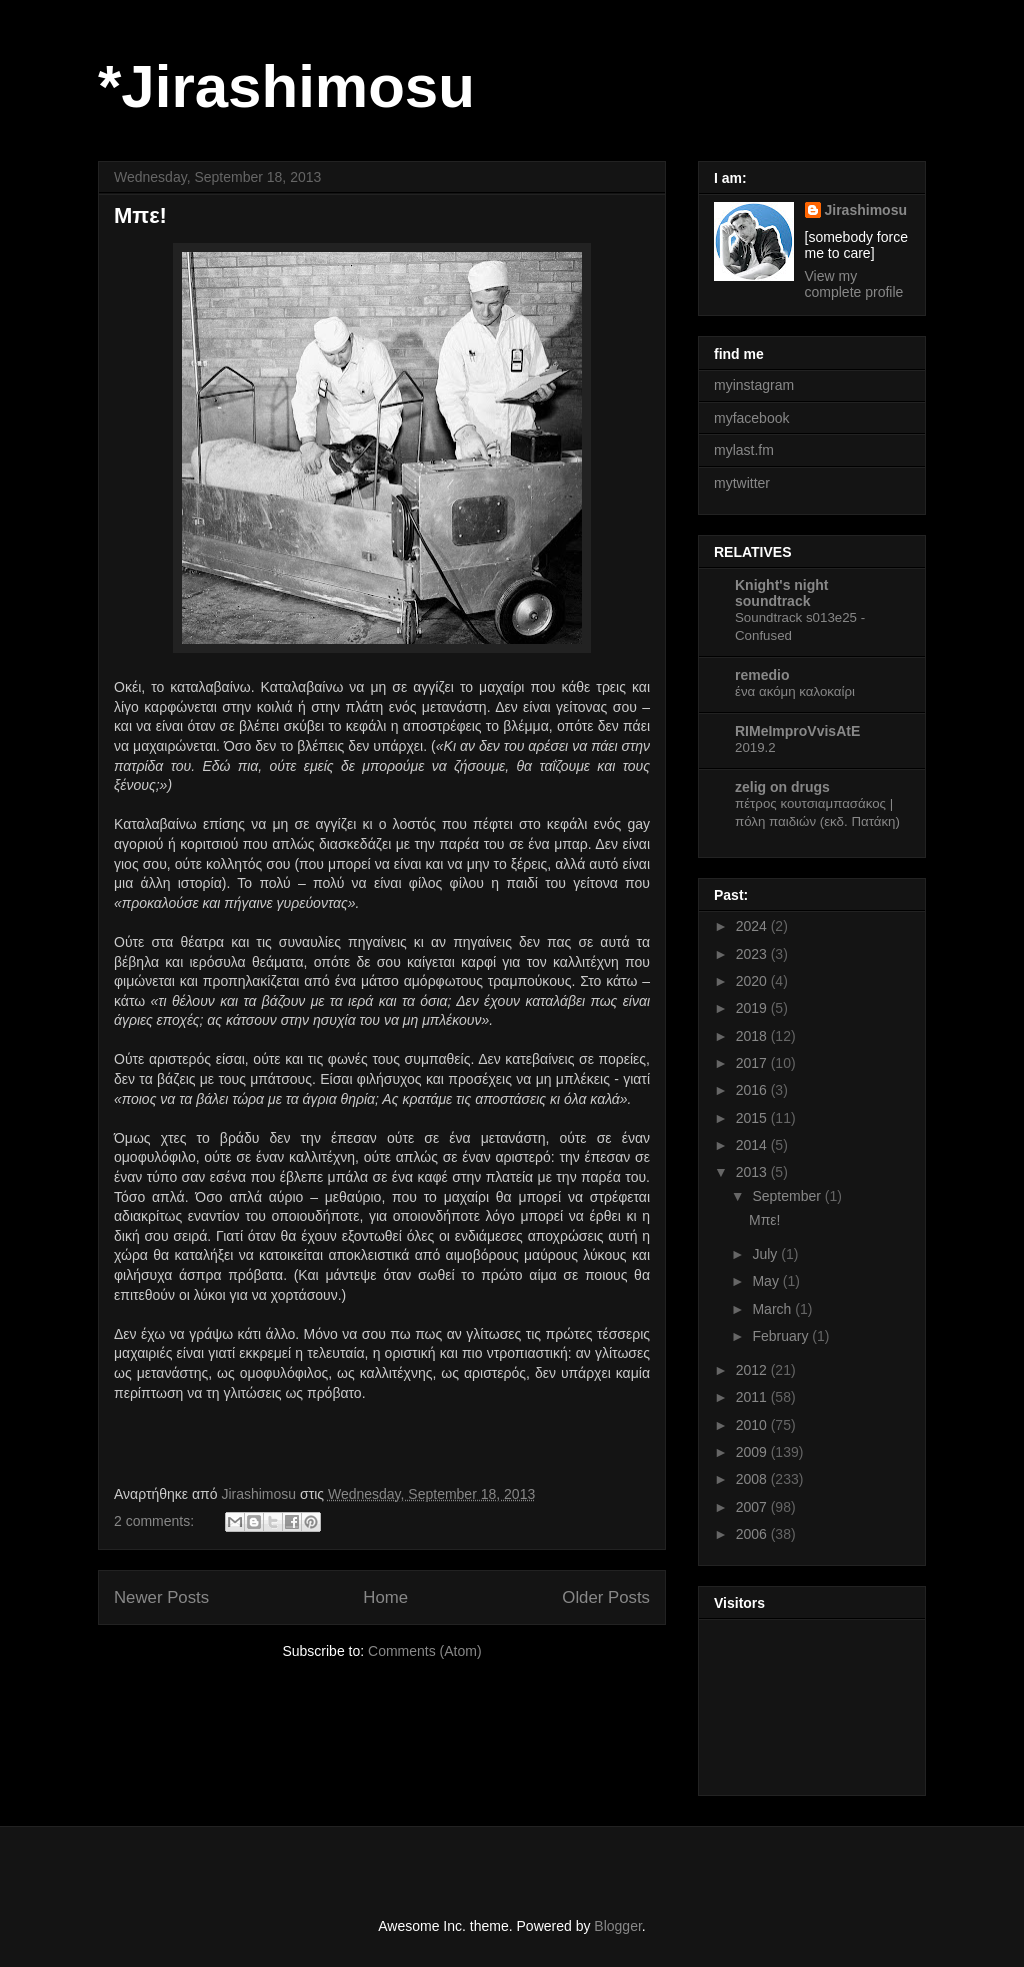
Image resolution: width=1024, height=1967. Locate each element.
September (788, 1196)
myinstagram (754, 385)
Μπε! (140, 215)
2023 (753, 954)
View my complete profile (854, 284)
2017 (753, 1063)
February (782, 1336)
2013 (753, 1172)
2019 (753, 1008)
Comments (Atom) (425, 1651)
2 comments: (156, 1521)
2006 (753, 1534)
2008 (753, 1479)
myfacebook (751, 418)
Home (385, 1597)
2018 (753, 1036)
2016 (753, 1090)
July (766, 1254)
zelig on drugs (782, 787)
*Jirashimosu (286, 86)
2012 (753, 1370)
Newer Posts (161, 1597)
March (773, 1309)
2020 (753, 981)
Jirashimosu (866, 210)
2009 (753, 1452)
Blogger (617, 1926)
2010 (753, 1425)
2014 (753, 1145)
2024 (753, 926)
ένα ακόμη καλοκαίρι (795, 691)
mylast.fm (744, 450)
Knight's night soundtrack (782, 593)
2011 (753, 1397)
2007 (753, 1507)
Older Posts (606, 1597)
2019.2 (755, 747)
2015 (753, 1118)
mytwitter (742, 483)
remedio (762, 675)
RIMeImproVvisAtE (797, 731)
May (767, 1281)
